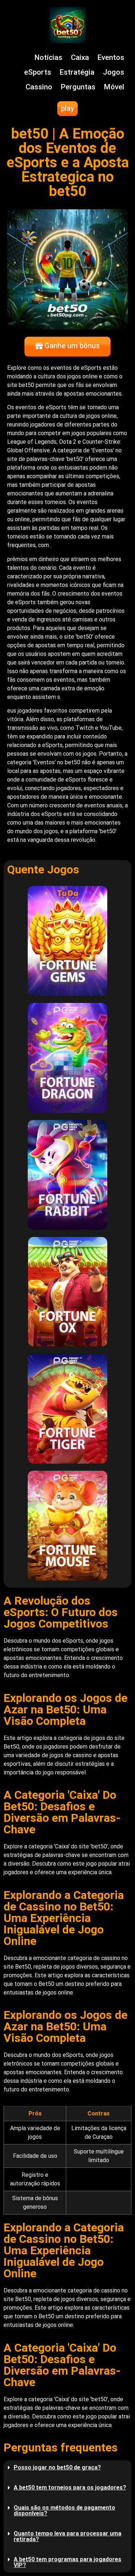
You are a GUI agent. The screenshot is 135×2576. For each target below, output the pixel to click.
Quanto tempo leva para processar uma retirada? (67, 2536)
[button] (67, 2467)
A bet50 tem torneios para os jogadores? (70, 2487)
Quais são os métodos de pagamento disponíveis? (64, 2510)
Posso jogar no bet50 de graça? (57, 2467)
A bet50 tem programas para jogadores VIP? (67, 2562)
